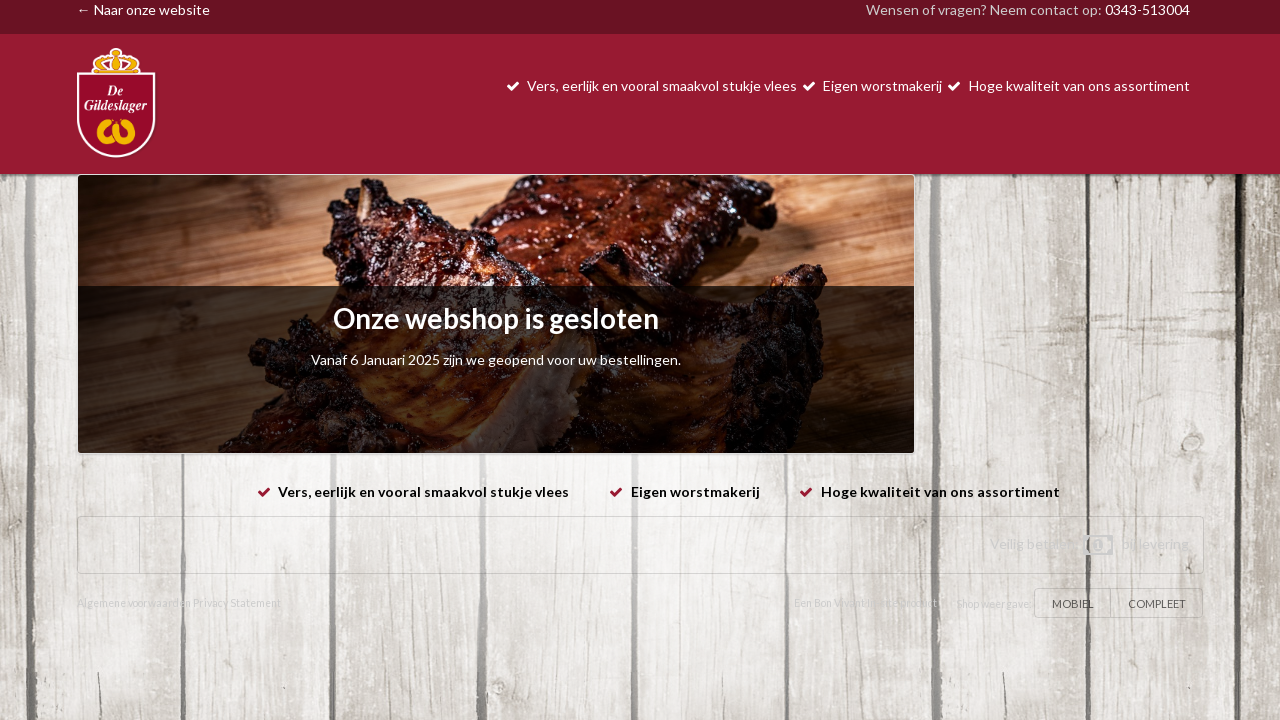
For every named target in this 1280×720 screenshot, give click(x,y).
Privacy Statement (237, 603)
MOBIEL (1073, 603)
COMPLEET (1157, 603)
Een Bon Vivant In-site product (865, 603)
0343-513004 (1147, 9)
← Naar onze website (143, 9)
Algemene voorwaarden (134, 603)
